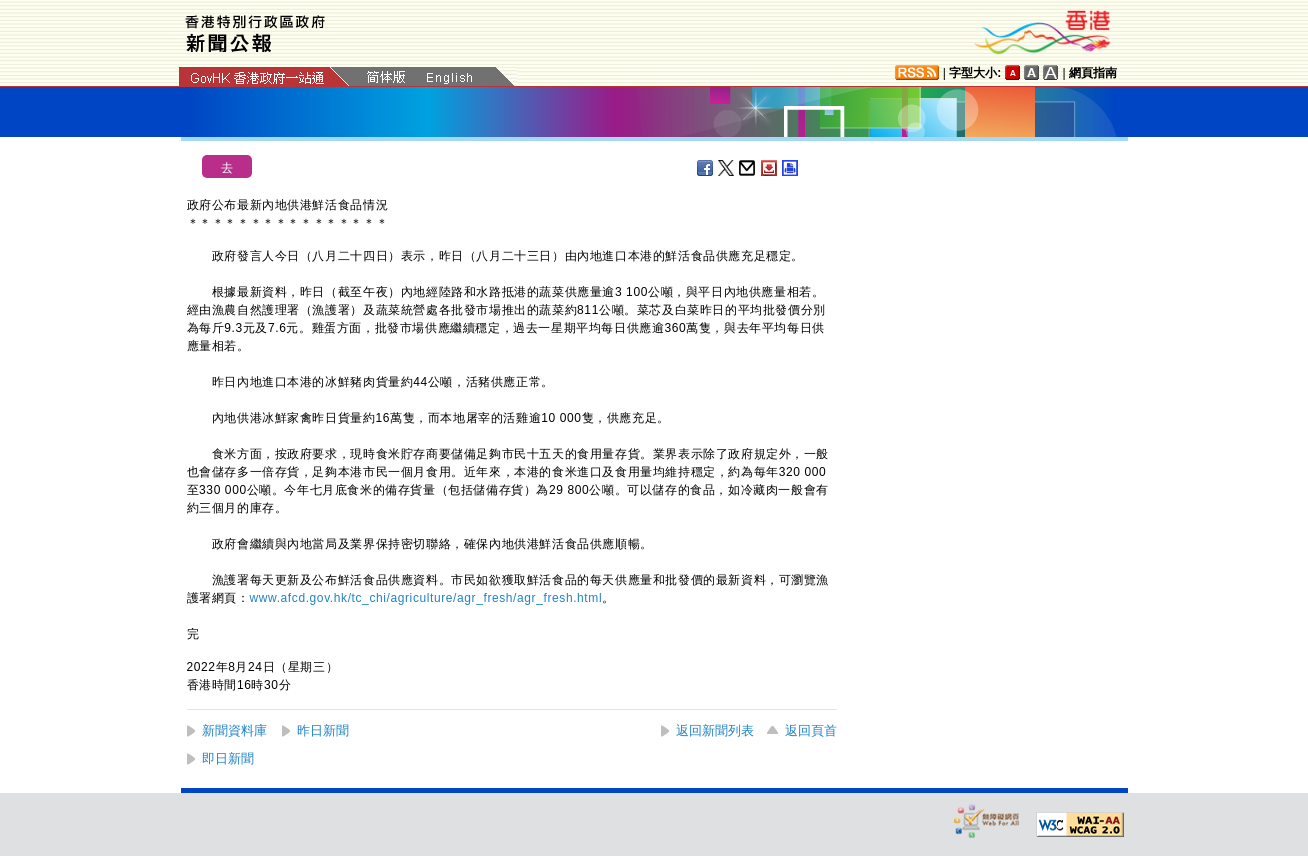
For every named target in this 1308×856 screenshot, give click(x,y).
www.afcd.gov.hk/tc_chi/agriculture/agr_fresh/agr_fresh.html (426, 598)
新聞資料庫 (234, 730)
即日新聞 (228, 758)
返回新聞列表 (715, 730)
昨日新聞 (323, 730)
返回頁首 (811, 730)
